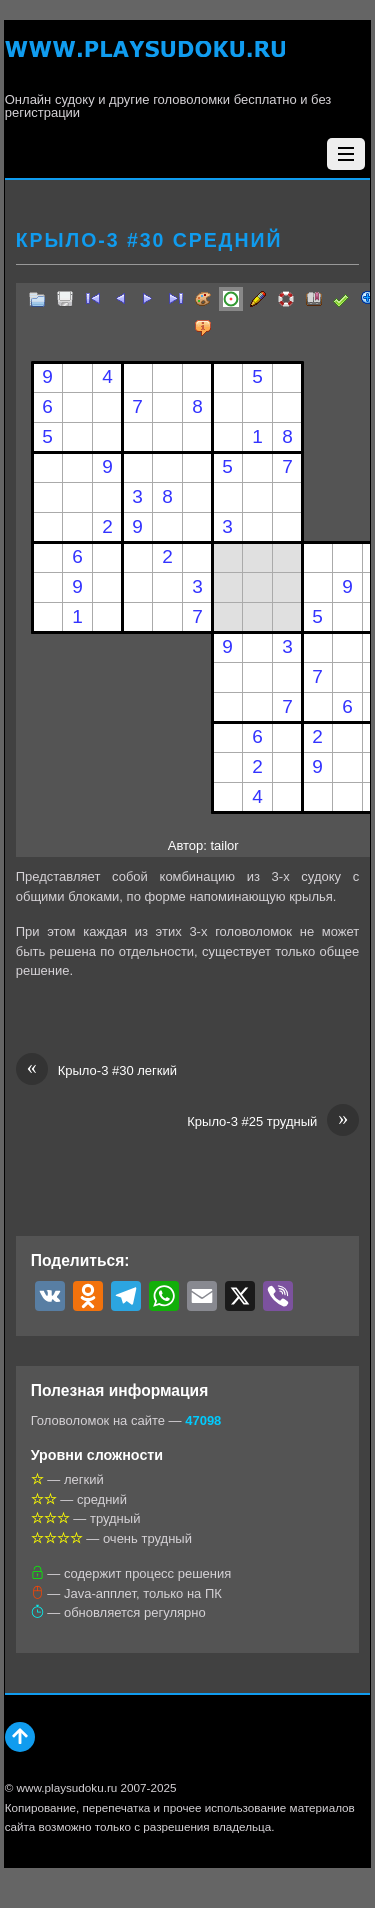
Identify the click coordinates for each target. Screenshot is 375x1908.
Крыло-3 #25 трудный (273, 1122)
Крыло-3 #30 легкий (96, 1071)
